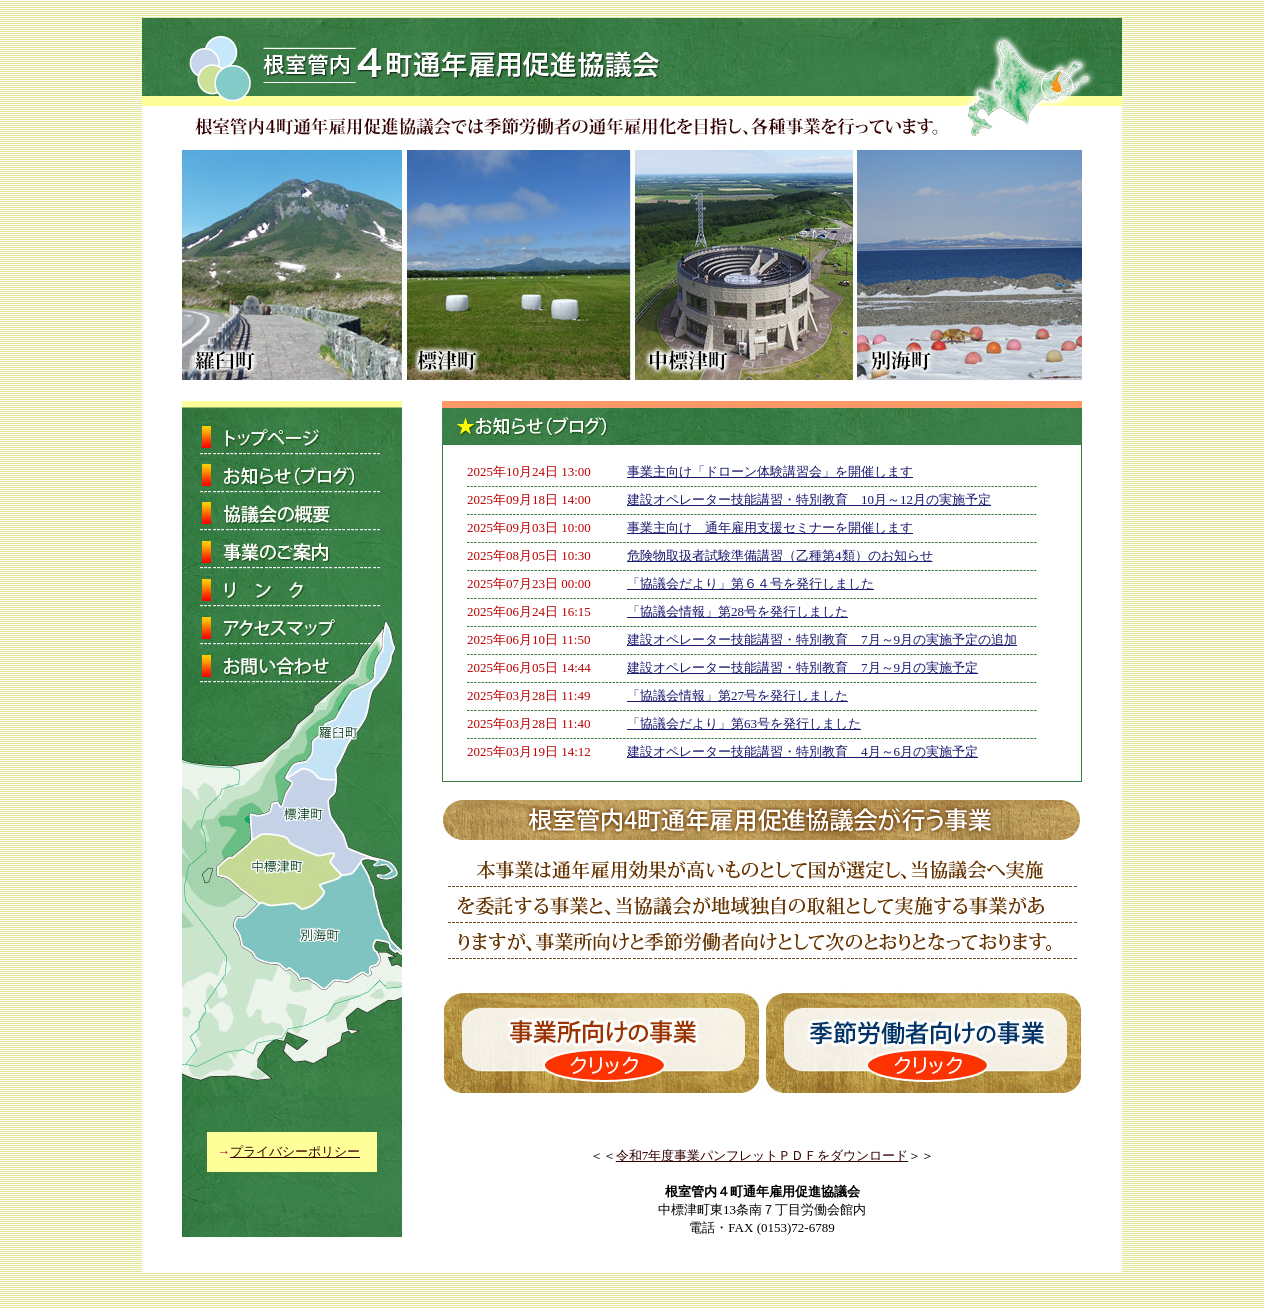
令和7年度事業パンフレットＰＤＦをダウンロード (762, 1155)
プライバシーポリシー (295, 1151)
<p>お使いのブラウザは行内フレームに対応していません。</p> (762, 613)
